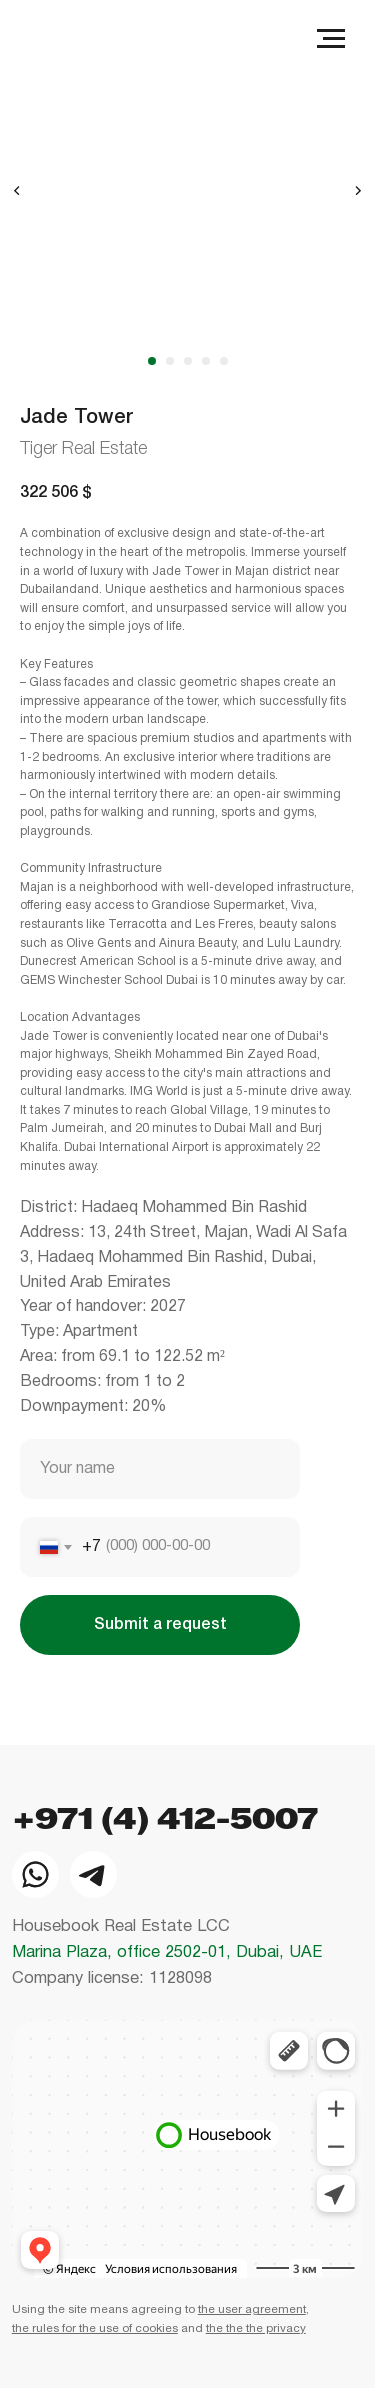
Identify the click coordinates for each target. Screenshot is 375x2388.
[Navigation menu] (331, 39)
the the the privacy (256, 2329)
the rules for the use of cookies (95, 2329)
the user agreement (252, 2310)
